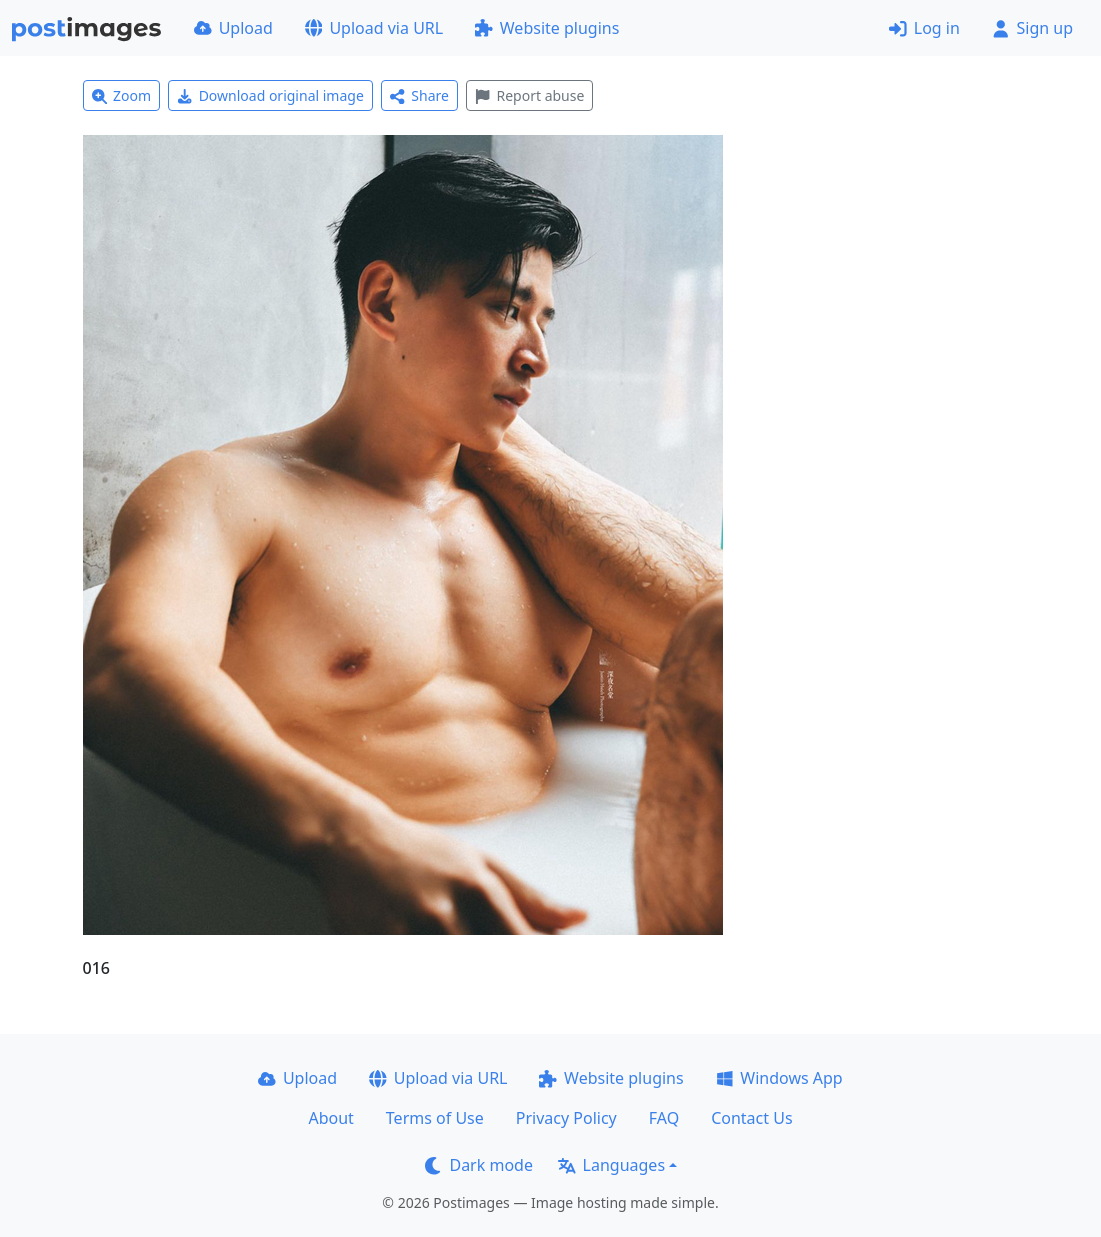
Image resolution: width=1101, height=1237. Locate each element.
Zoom (122, 95)
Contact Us (751, 1118)
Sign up (1032, 28)
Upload (233, 28)
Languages (611, 1165)
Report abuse (529, 95)
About (330, 1118)
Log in (924, 28)
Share (419, 95)
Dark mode (479, 1165)
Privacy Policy (566, 1118)
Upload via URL (374, 28)
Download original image (270, 95)
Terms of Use (435, 1118)
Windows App (779, 1078)
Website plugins (547, 28)
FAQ (664, 1118)
